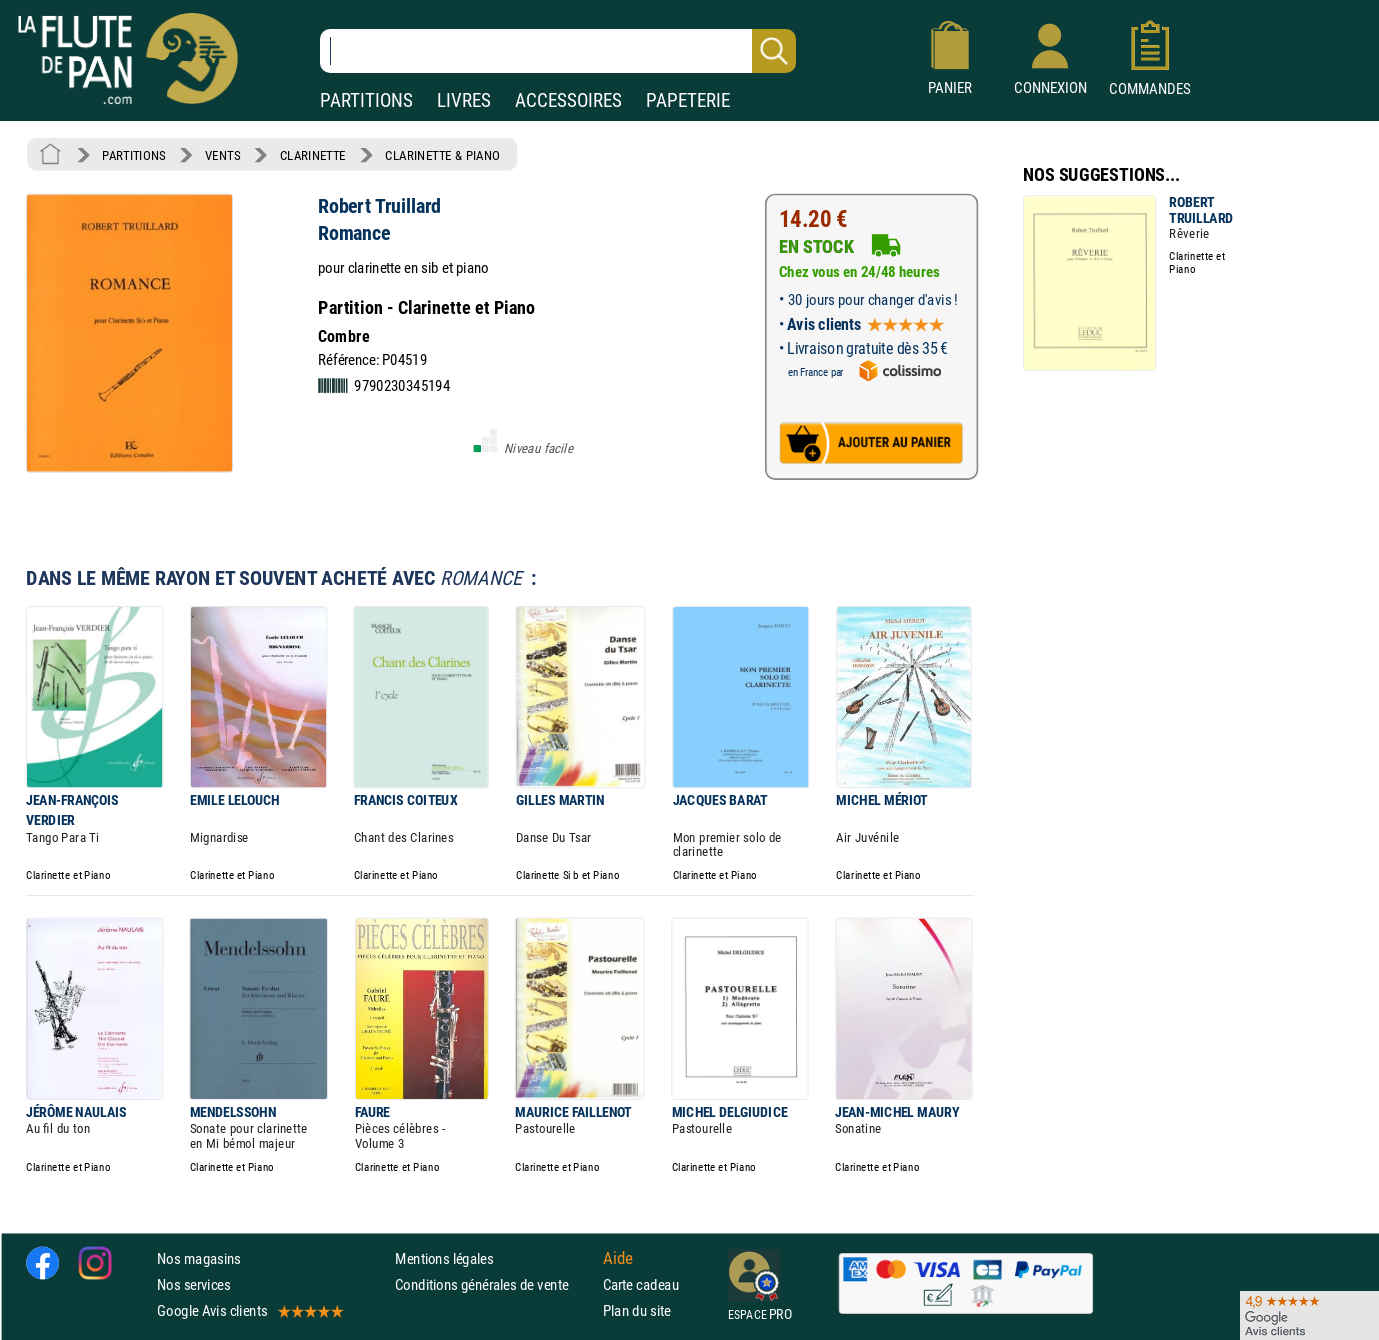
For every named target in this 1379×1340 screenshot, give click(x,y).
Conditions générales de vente (494, 1284)
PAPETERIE (688, 100)
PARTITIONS (366, 100)
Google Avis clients (249, 1310)
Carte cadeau (641, 1284)
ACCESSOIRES (568, 100)
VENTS (222, 155)
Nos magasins (199, 1258)
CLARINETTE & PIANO (442, 155)
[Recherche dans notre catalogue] (558, 51)
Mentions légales (444, 1258)
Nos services (193, 1284)
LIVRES (464, 100)
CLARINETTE (313, 155)
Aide (618, 1258)
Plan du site (637, 1310)
